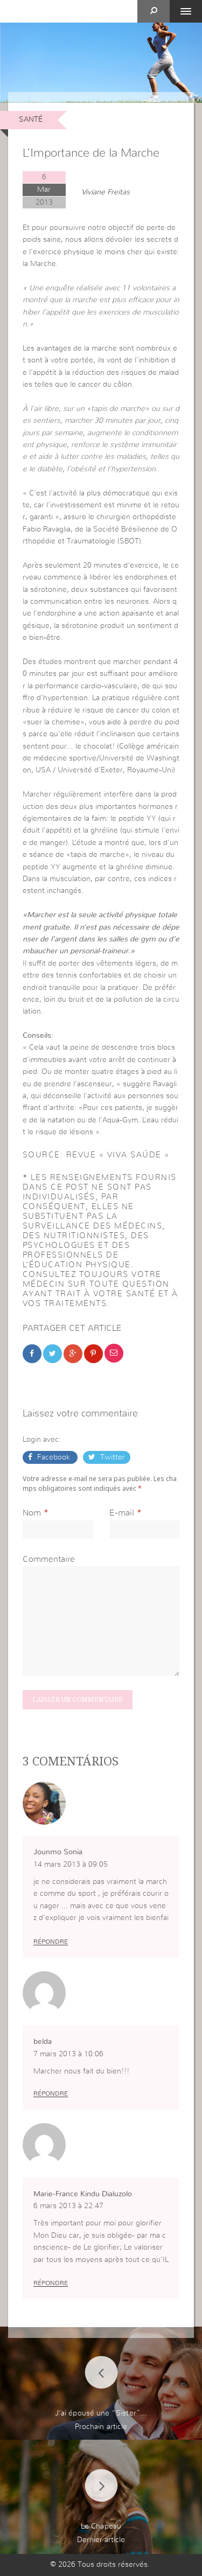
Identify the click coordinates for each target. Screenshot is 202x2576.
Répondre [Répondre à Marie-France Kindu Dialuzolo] (50, 2283)
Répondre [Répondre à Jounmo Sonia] (50, 1941)
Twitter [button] (111, 1457)
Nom (32, 1513)
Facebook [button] (53, 1457)
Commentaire (49, 1559)
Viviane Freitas (105, 192)
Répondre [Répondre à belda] (50, 2093)
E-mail (121, 1513)
